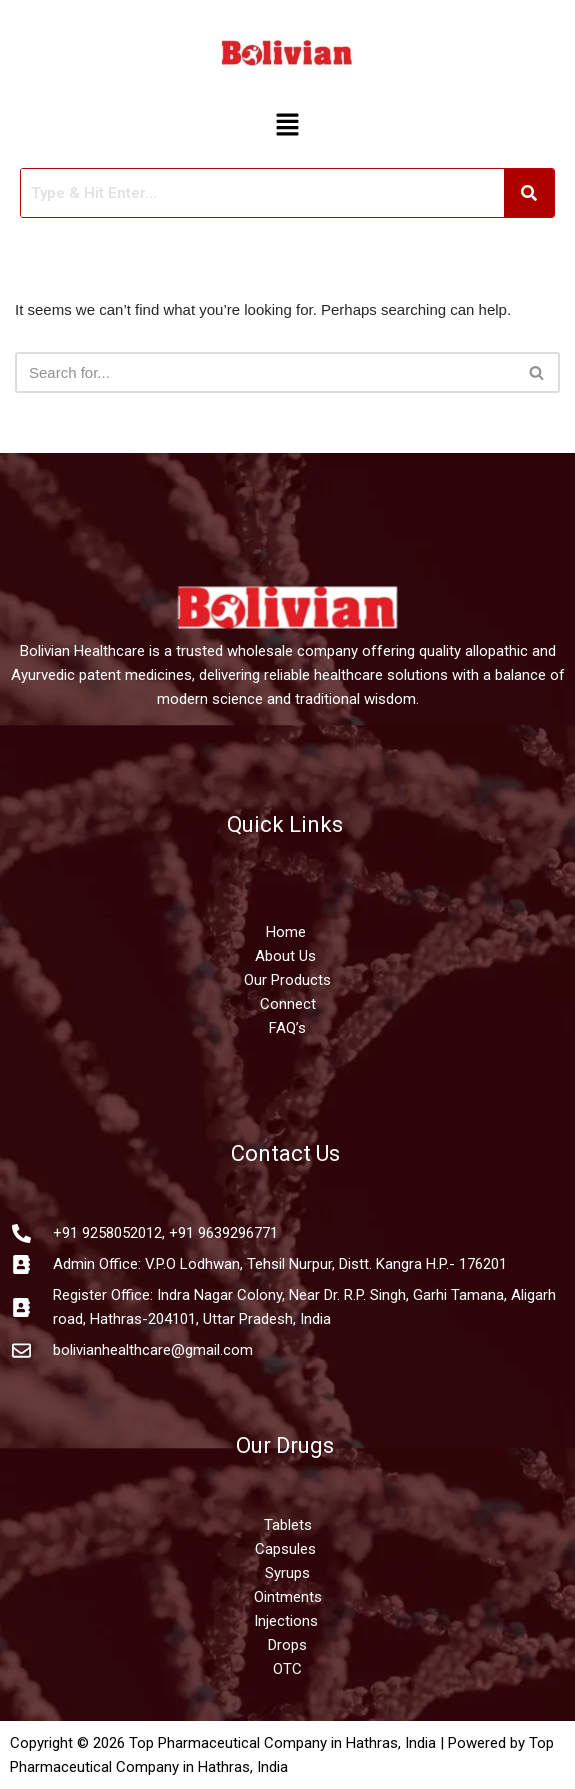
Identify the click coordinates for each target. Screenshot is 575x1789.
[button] (287, 126)
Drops (287, 1645)
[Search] (265, 372)
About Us (285, 956)
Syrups (287, 1573)
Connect (288, 1004)
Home (288, 932)
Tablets (288, 1525)
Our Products (287, 980)
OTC (287, 1669)
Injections (288, 1621)
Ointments (288, 1597)
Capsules (285, 1549)
